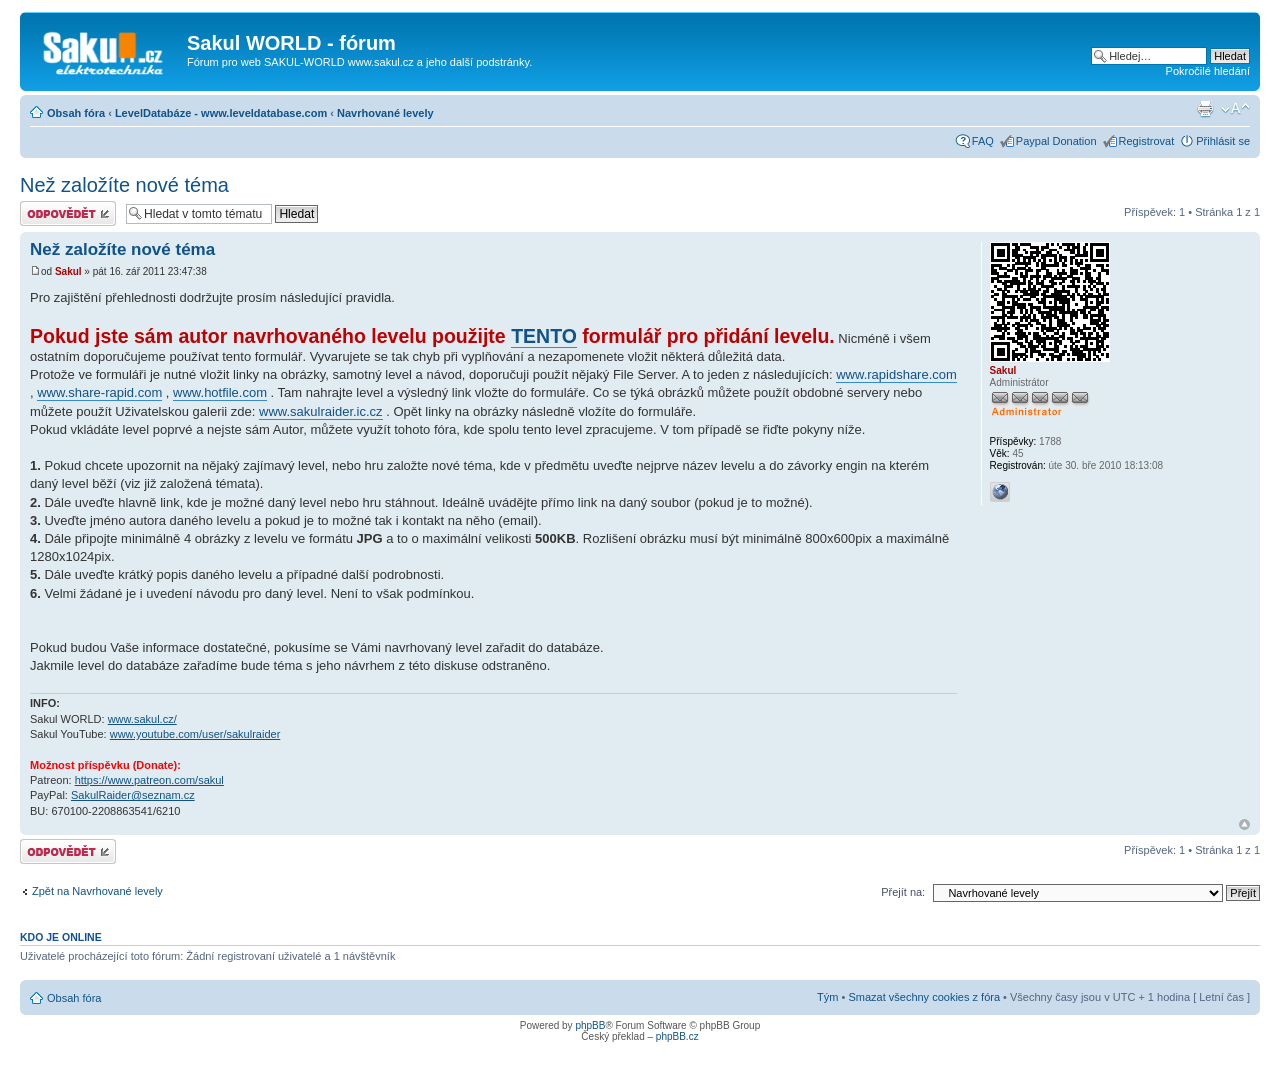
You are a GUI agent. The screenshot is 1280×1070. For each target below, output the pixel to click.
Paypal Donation (1056, 141)
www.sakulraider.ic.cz (321, 411)
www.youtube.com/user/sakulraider (195, 734)
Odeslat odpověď (68, 213)
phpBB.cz (677, 1036)
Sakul (68, 271)
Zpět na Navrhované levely (97, 891)
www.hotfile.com (220, 392)
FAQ (983, 141)
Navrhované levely (385, 113)
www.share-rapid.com (99, 392)
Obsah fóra (76, 113)
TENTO (544, 336)
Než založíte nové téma (124, 185)
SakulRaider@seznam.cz (133, 795)
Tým (827, 997)
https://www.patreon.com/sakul (149, 780)
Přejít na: (903, 892)
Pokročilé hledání (1208, 71)
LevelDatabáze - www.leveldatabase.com (221, 113)
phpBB (590, 1025)
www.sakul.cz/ (142, 719)
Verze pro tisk (1205, 109)
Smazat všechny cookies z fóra (924, 997)
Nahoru (1244, 824)
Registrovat (1147, 141)
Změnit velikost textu (1235, 109)
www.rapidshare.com (896, 374)
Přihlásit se (1223, 141)
